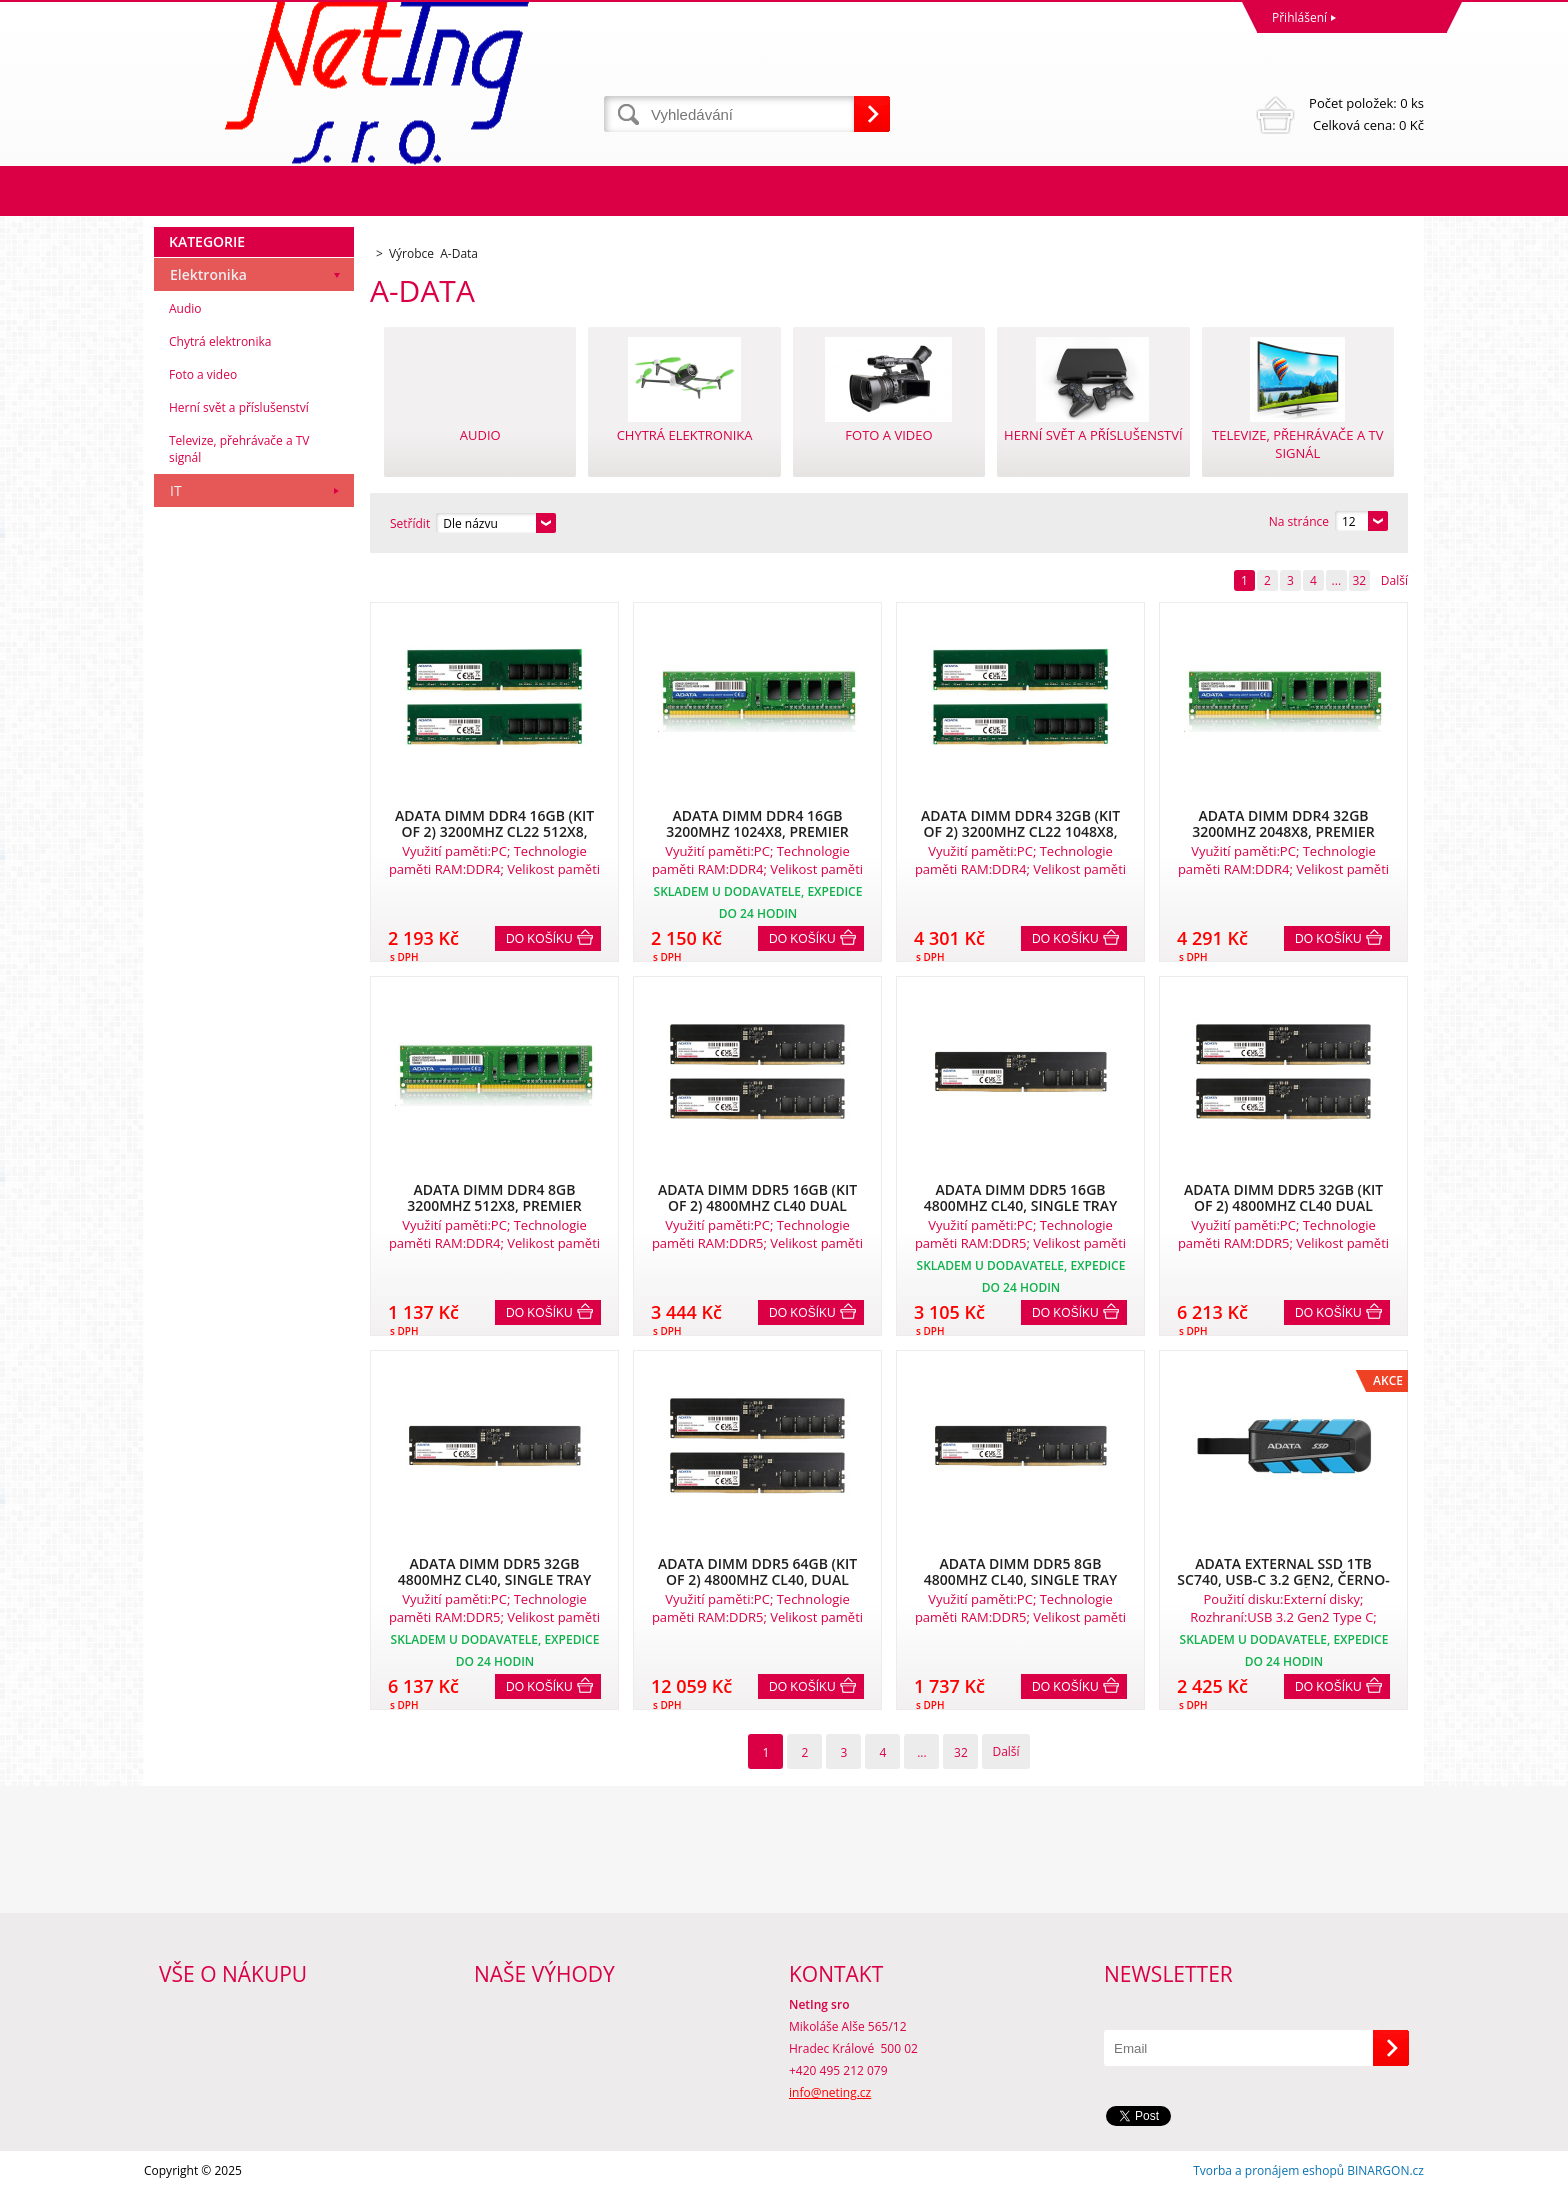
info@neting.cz (830, 2092)
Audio (185, 308)
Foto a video (203, 374)
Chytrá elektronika (220, 341)
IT (176, 490)
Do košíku (539, 939)
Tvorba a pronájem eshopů (1268, 2170)
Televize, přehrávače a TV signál (239, 449)
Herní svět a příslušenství (239, 407)
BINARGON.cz (1385, 2170)
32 (1359, 580)
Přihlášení (1299, 17)
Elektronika (208, 274)
